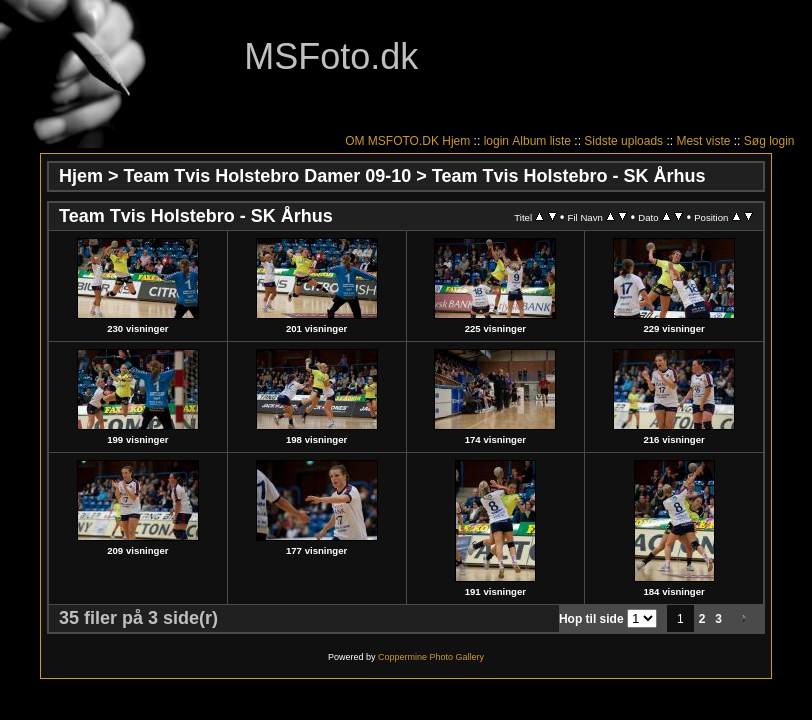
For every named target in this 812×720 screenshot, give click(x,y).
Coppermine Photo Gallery (431, 657)
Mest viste (703, 141)
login (496, 141)
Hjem (456, 141)
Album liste (541, 141)
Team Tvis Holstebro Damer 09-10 (268, 176)
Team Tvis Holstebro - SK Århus (569, 176)
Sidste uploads (623, 141)
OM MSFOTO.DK (392, 141)
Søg (755, 141)
